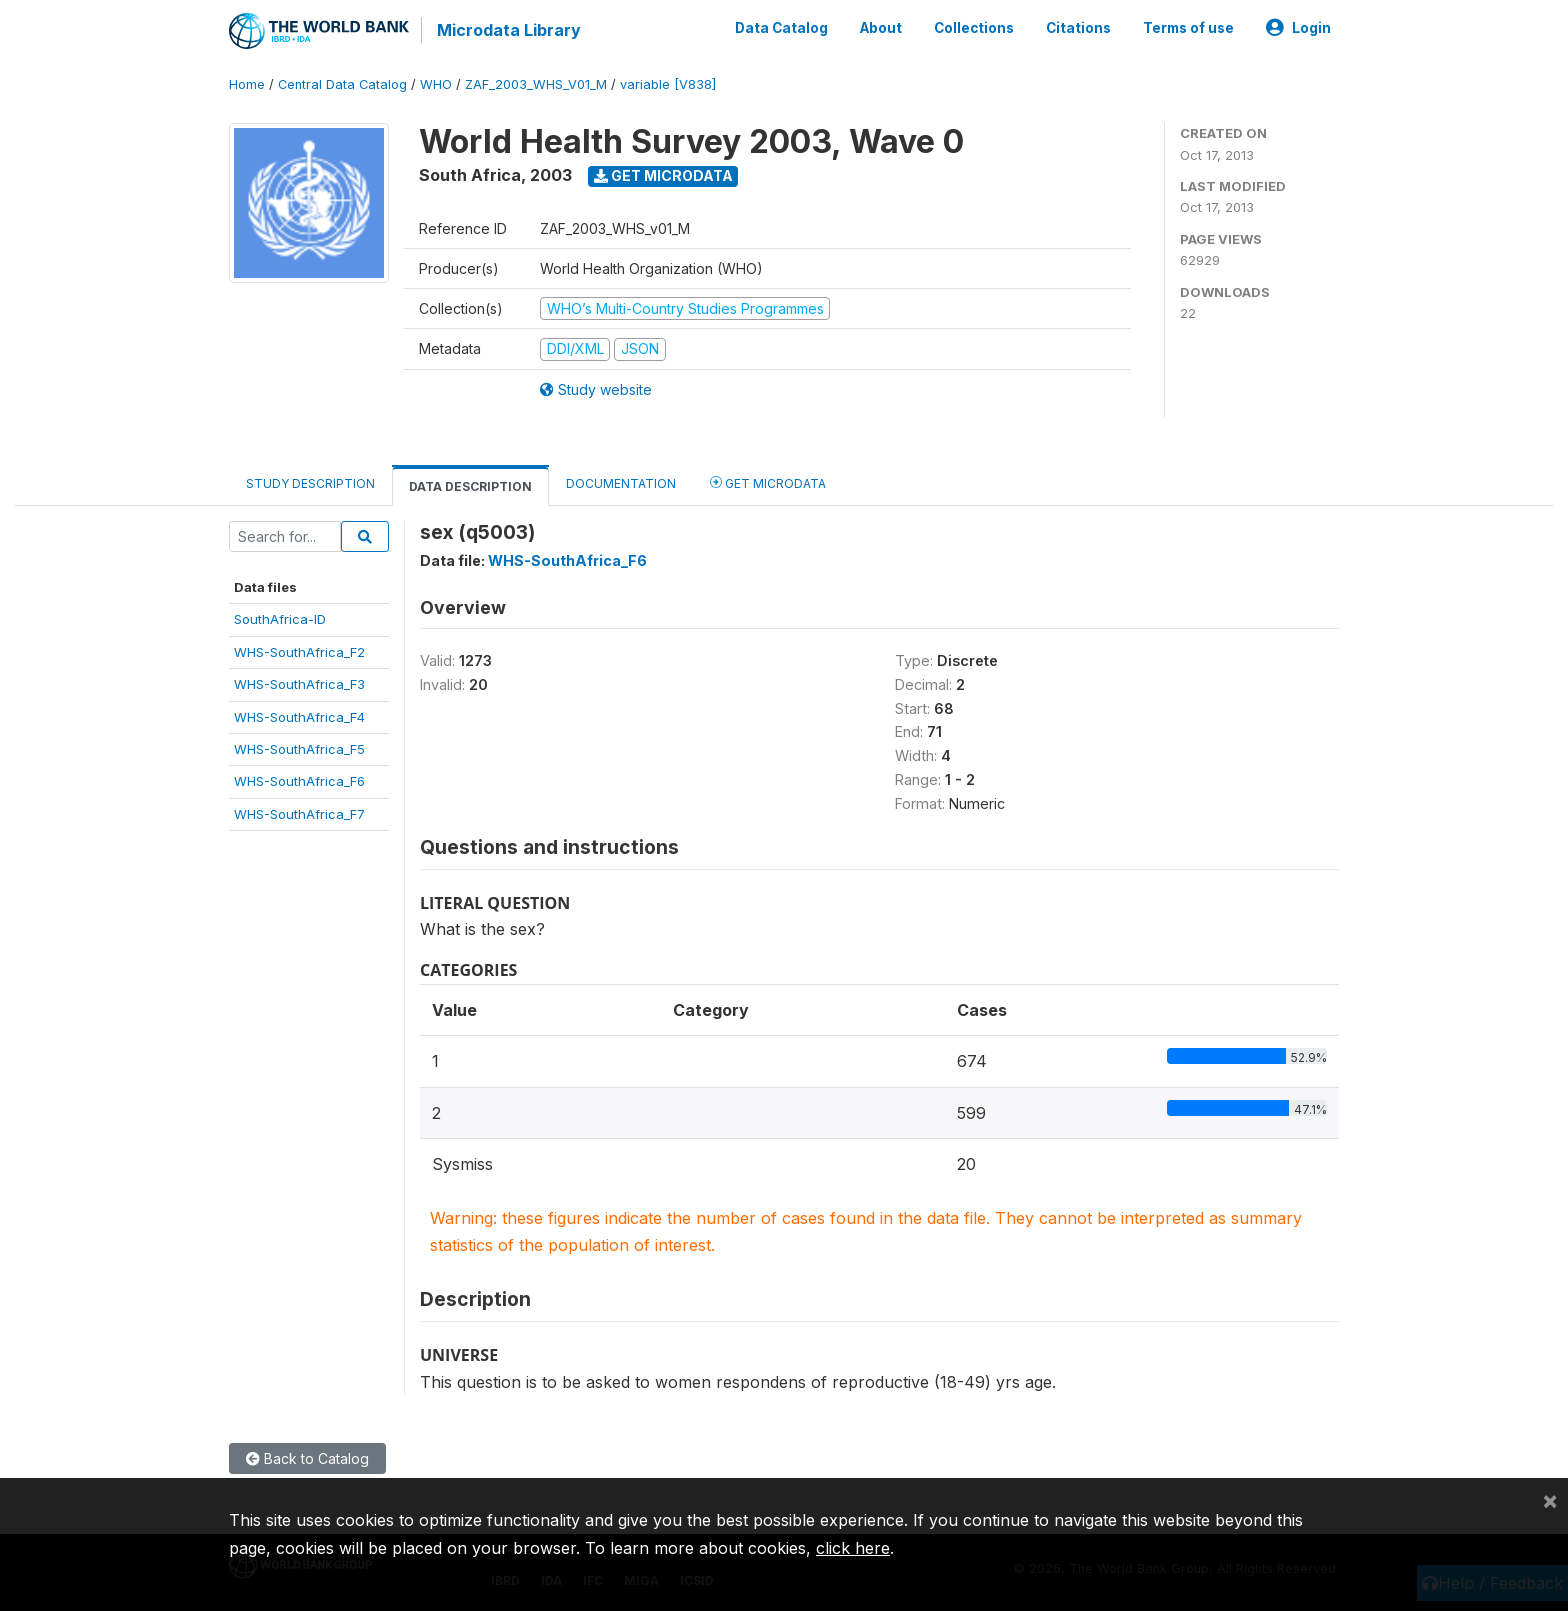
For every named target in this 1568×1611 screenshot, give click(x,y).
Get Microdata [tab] (768, 482)
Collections (974, 28)
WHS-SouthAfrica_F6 (299, 781)
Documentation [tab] (621, 483)
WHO (436, 84)
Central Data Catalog (342, 84)
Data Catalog (781, 28)
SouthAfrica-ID (280, 619)
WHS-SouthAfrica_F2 (299, 652)
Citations (1078, 28)
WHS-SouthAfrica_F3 (299, 684)
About (881, 28)
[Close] (1550, 1500)
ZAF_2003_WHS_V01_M (536, 84)
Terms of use (1188, 28)
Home (247, 84)
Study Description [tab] (310, 483)
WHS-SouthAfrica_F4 (299, 717)
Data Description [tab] (470, 486)
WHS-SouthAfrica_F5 (299, 749)
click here (853, 1548)
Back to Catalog (307, 1458)
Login (1298, 28)
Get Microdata (663, 175)
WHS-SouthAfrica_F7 (299, 814)
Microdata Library (509, 30)
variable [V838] (668, 84)
